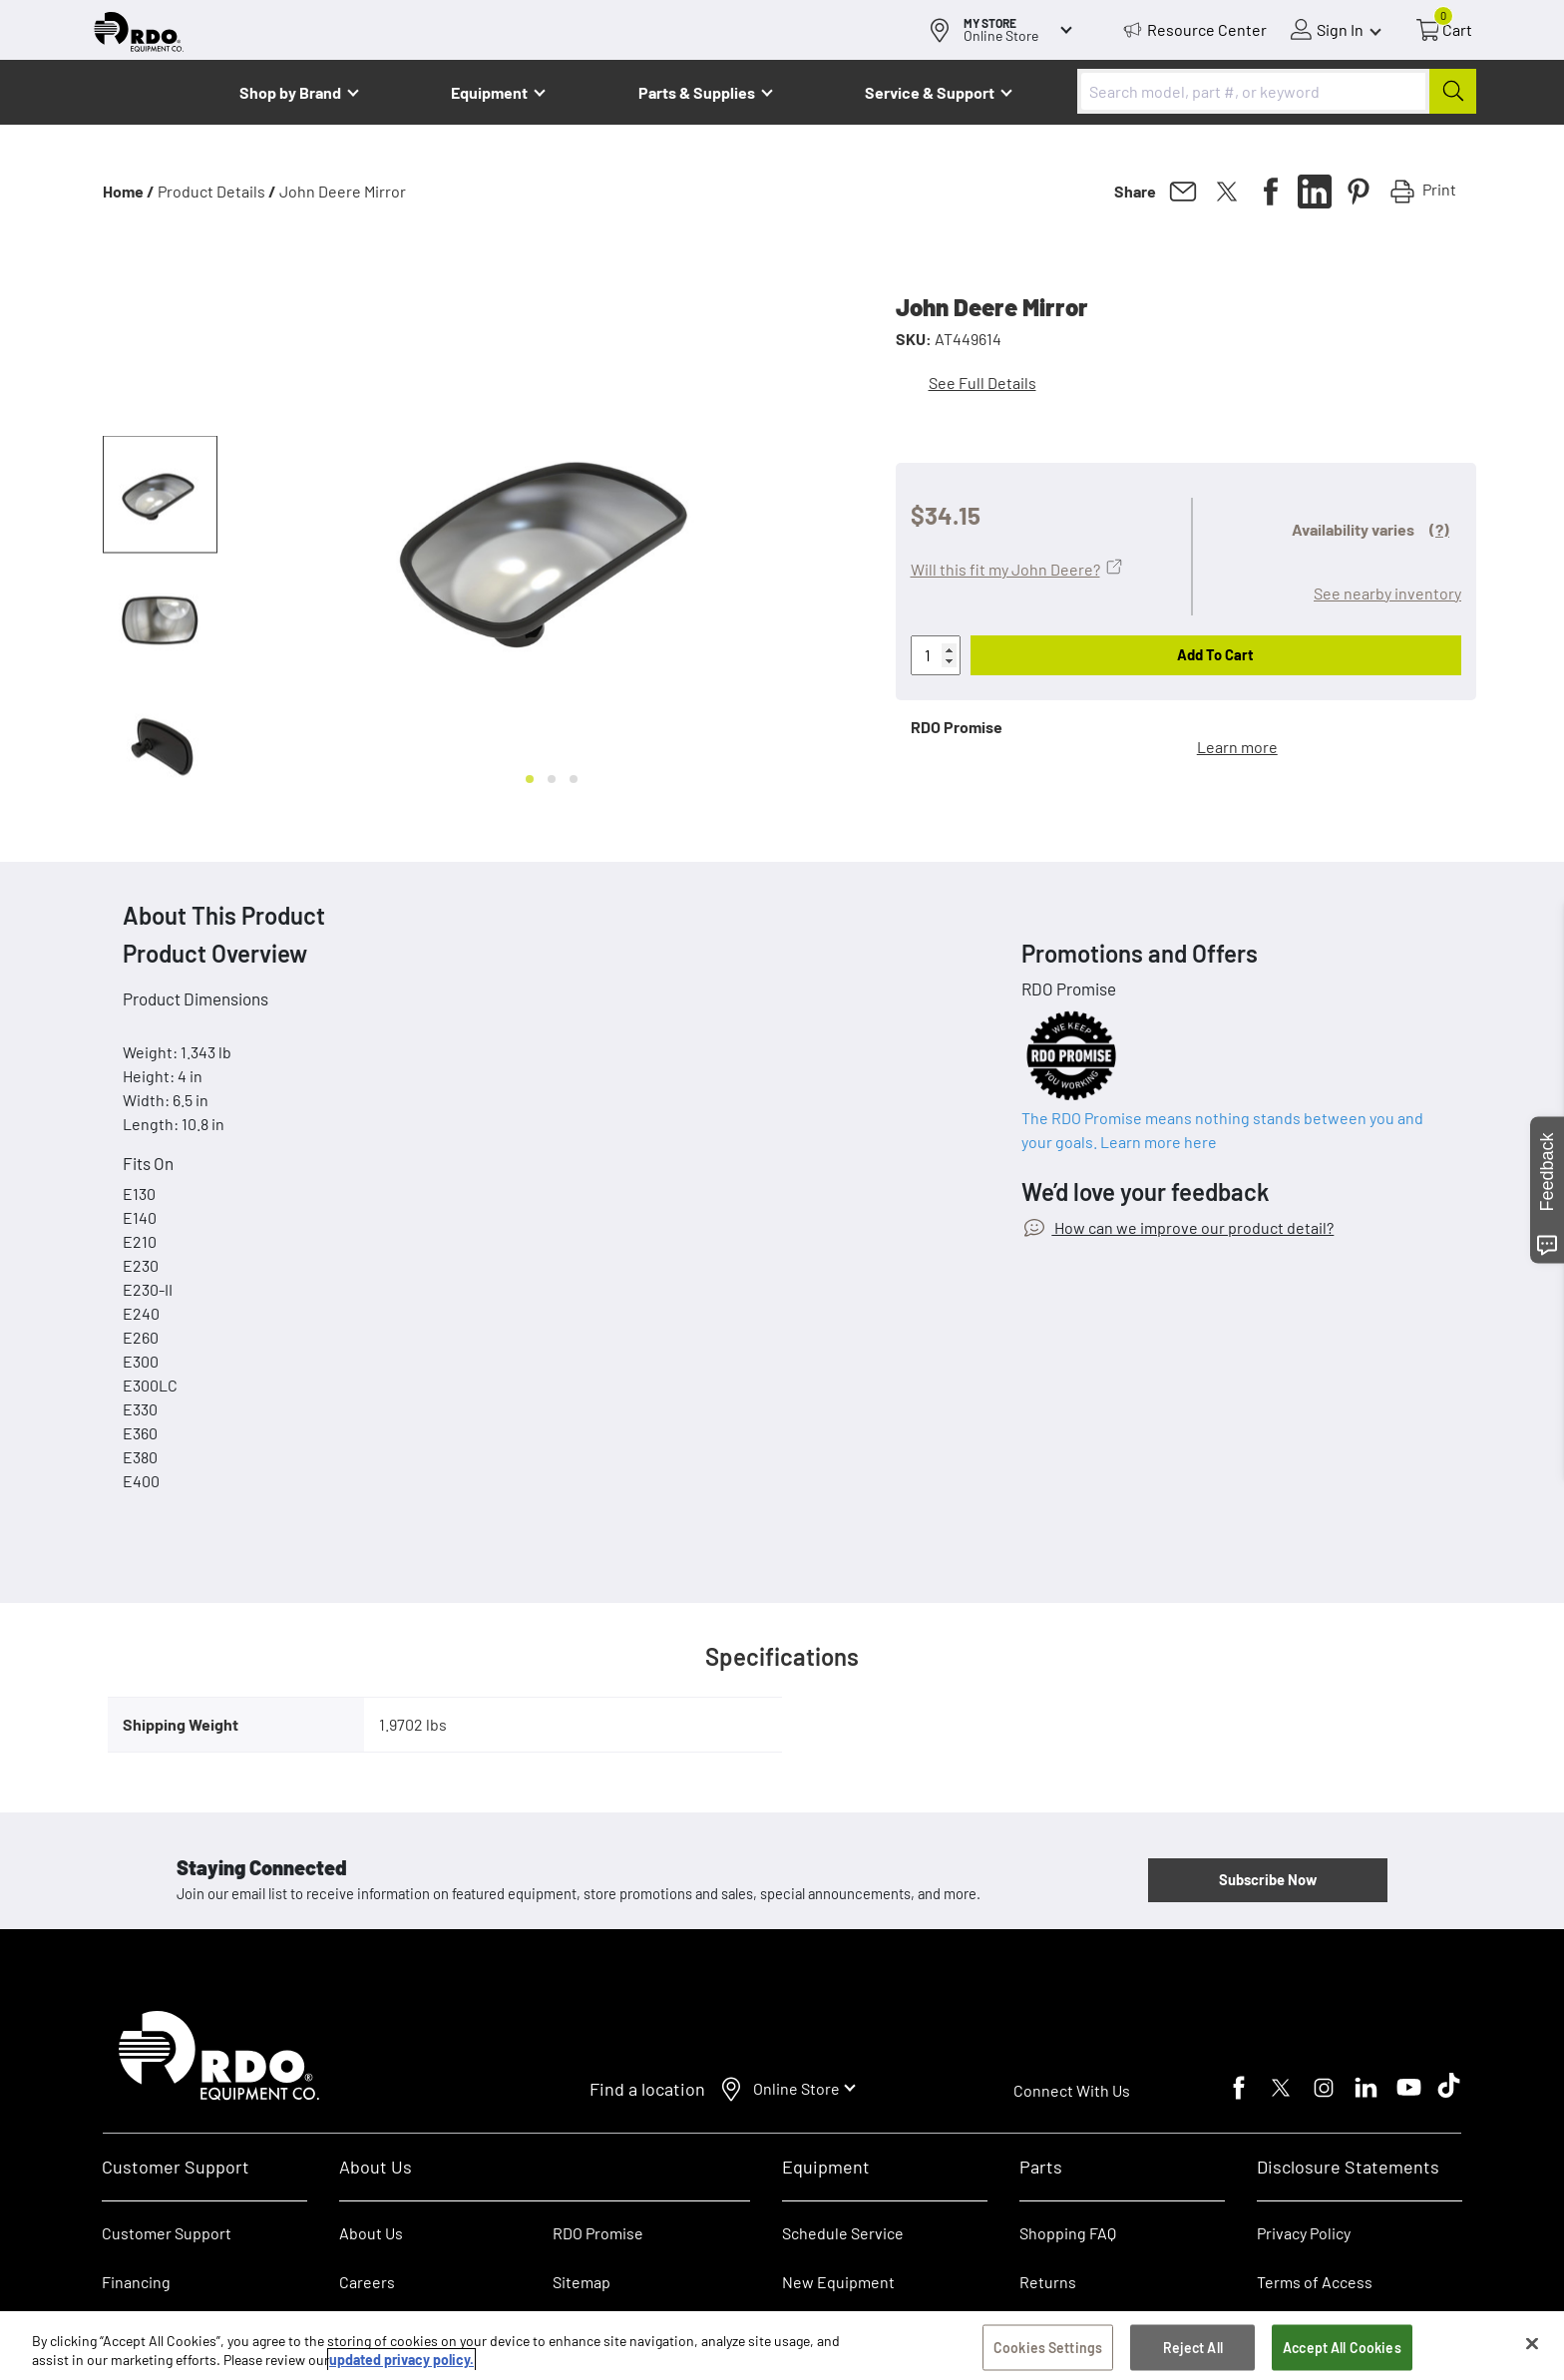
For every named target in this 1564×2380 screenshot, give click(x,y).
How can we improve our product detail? (1192, 1227)
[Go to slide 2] (552, 779)
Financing (136, 2281)
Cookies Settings (1047, 2347)
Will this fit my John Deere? (1005, 569)
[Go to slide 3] (574, 779)
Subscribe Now (1268, 1879)
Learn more (1237, 746)
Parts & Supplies (696, 92)
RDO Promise (598, 2232)
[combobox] (1276, 91)
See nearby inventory (1387, 593)
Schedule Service (843, 2232)
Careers (367, 2281)
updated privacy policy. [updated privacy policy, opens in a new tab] (401, 2359)
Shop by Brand (290, 92)
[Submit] (1452, 91)
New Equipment (838, 2281)
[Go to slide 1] (530, 779)
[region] (782, 2345)
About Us (371, 2232)
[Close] (1532, 2344)
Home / (129, 191)
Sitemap (581, 2281)
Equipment (489, 92)
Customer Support (166, 2232)
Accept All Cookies (1342, 2347)
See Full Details (982, 382)
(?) (1439, 529)
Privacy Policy (1304, 2232)
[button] (160, 495)
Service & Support (929, 92)
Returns (1047, 2281)
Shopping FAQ (1067, 2232)
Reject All (1193, 2347)
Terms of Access (1314, 2281)
